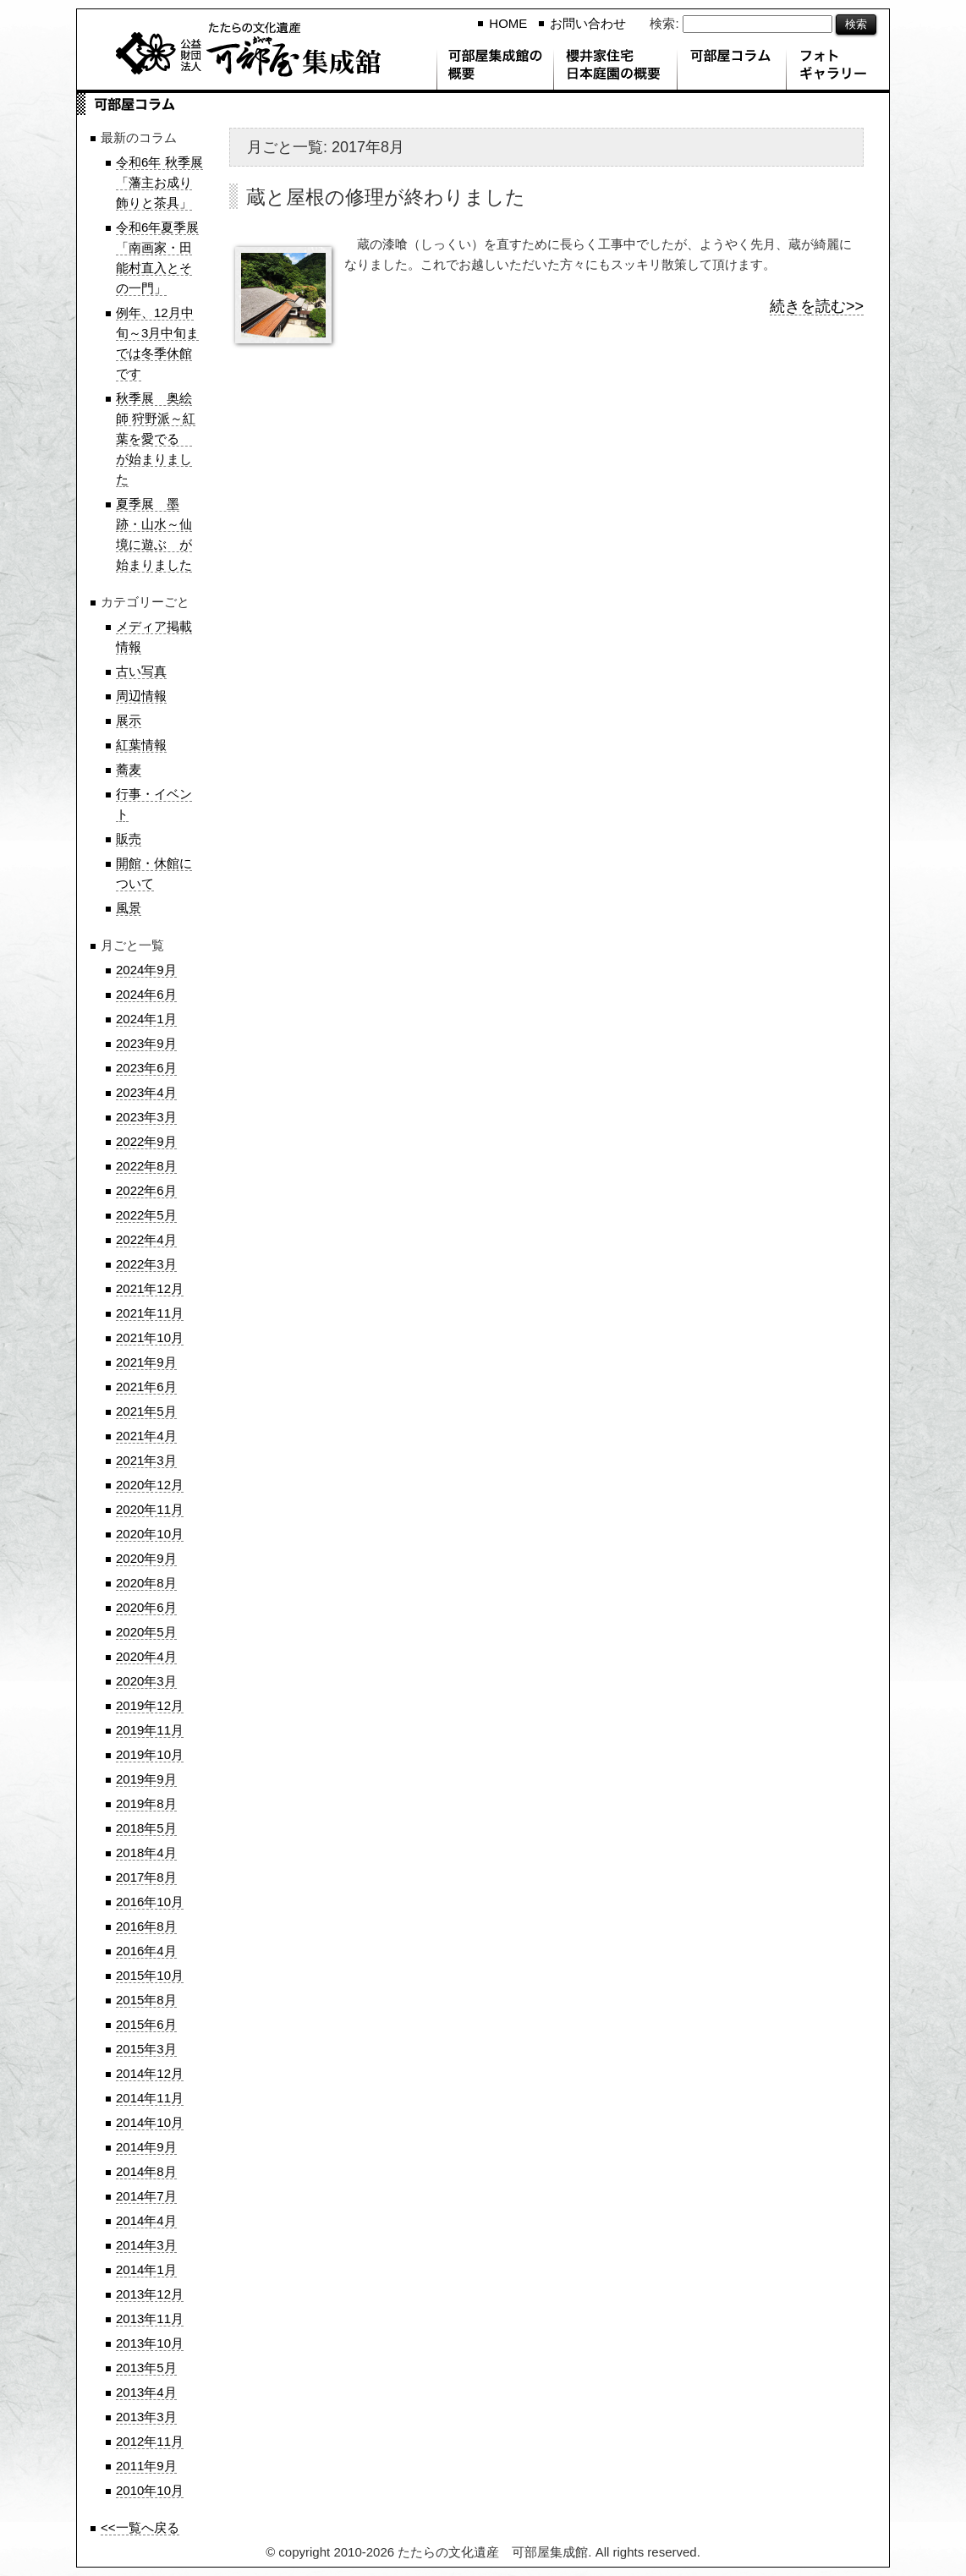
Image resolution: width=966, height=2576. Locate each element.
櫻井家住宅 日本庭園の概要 (615, 67)
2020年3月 (146, 1681)
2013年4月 (146, 2392)
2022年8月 (146, 1166)
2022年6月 (146, 1190)
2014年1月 (146, 2269)
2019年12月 (150, 1705)
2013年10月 (150, 2343)
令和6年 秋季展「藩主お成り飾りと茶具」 (159, 182)
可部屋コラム (731, 67)
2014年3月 (146, 2245)
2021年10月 (150, 1337)
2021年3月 (146, 1460)
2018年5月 (146, 1828)
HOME (508, 23)
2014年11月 (150, 2098)
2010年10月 (150, 2490)
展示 (128, 720)
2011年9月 (146, 2465)
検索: (664, 23)
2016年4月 (146, 1950)
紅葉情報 (141, 744)
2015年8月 (146, 1999)
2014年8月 (146, 2171)
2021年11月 (150, 1313)
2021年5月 (146, 1411)
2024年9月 (146, 969)
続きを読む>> (817, 306)
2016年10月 (150, 1901)
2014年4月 (146, 2220)
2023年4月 (146, 1092)
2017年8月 (146, 1877)
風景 (128, 908)
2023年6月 (146, 1068)
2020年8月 (146, 1583)
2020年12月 (150, 1484)
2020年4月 (146, 1656)
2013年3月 (146, 2416)
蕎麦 (128, 769)
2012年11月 (150, 2441)
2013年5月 (146, 2367)
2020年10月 (150, 1533)
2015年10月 (150, 1975)
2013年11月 (150, 2318)
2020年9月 (146, 1558)
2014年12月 (150, 2073)
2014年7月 (146, 2196)
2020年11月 (150, 1509)
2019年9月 (146, 1779)
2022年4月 (146, 1239)
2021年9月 (146, 1362)
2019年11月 (150, 1730)
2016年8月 (146, 1926)
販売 (128, 838)
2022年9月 (146, 1141)
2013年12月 (150, 2294)
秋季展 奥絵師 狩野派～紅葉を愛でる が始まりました (155, 438)
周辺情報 (141, 695)
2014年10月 (150, 2122)
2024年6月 (146, 994)
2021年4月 (146, 1435)
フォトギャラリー (837, 67)
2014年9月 (146, 2147)
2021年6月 (146, 1386)
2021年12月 (150, 1288)
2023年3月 (146, 1117)
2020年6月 (146, 1607)
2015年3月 (146, 2049)
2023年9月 (146, 1043)
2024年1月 (146, 1018)
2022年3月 (146, 1264)
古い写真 (141, 671)
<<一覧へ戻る (140, 2527)
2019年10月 (150, 1754)
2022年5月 (146, 1215)
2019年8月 (146, 1803)
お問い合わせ (588, 23)
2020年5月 (146, 1632)
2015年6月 (146, 2024)
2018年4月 (146, 1852)
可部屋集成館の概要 (494, 67)
